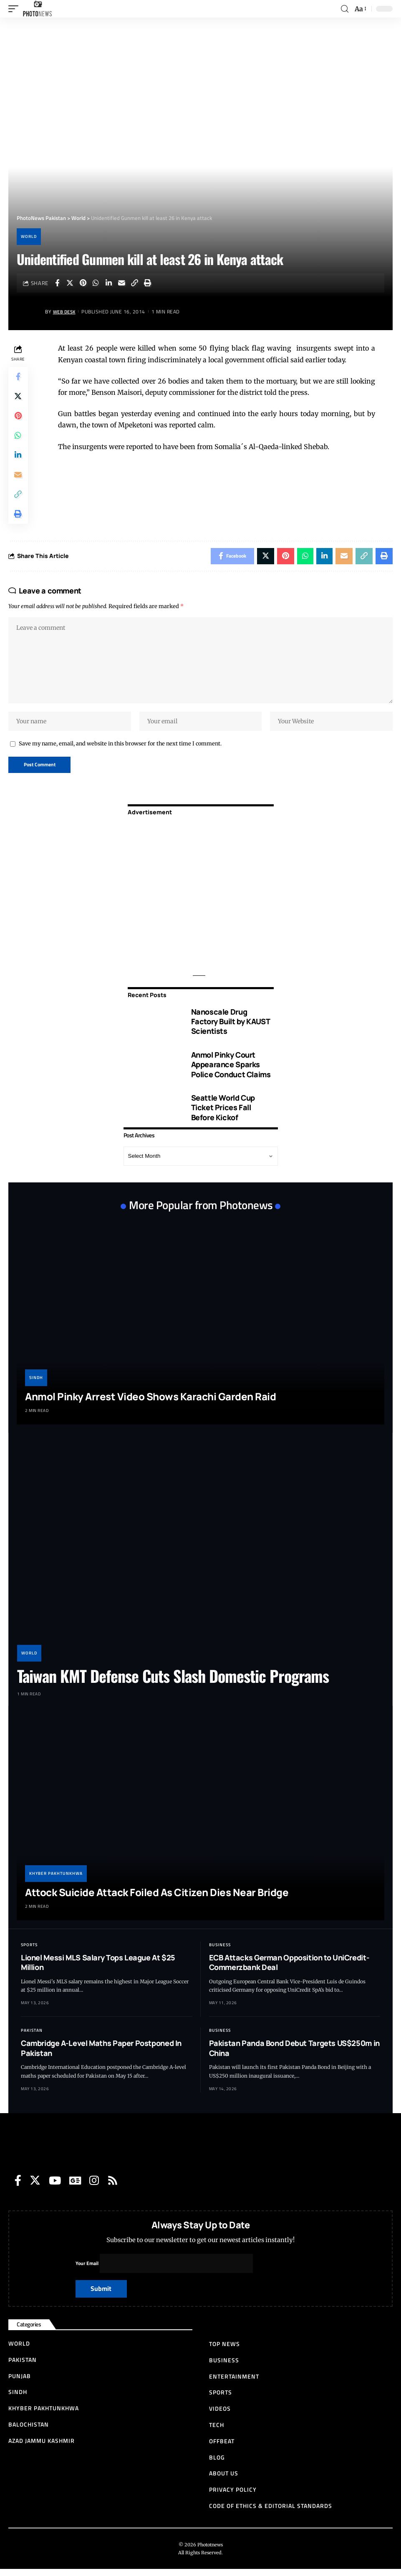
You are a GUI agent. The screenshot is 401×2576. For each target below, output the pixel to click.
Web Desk (65, 311)
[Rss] (112, 2186)
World (29, 236)
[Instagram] (94, 2186)
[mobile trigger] (15, 9)
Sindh (36, 1384)
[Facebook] (17, 2186)
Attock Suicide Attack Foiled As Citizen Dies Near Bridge (156, 1898)
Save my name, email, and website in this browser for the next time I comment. (120, 749)
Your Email (165, 2270)
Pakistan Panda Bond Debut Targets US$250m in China (294, 2054)
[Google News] (75, 2186)
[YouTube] (55, 2186)
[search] (345, 9)
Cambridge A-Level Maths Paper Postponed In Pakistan (101, 2054)
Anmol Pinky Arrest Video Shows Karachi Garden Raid (150, 1402)
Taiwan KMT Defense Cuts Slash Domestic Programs (173, 1681)
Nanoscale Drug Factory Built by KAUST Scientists (230, 1027)
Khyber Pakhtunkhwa (56, 1879)
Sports (29, 1950)
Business (220, 1950)
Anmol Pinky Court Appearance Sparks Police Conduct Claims (231, 1070)
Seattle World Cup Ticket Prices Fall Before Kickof (223, 1114)
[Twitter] (35, 2186)
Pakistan (32, 2036)
